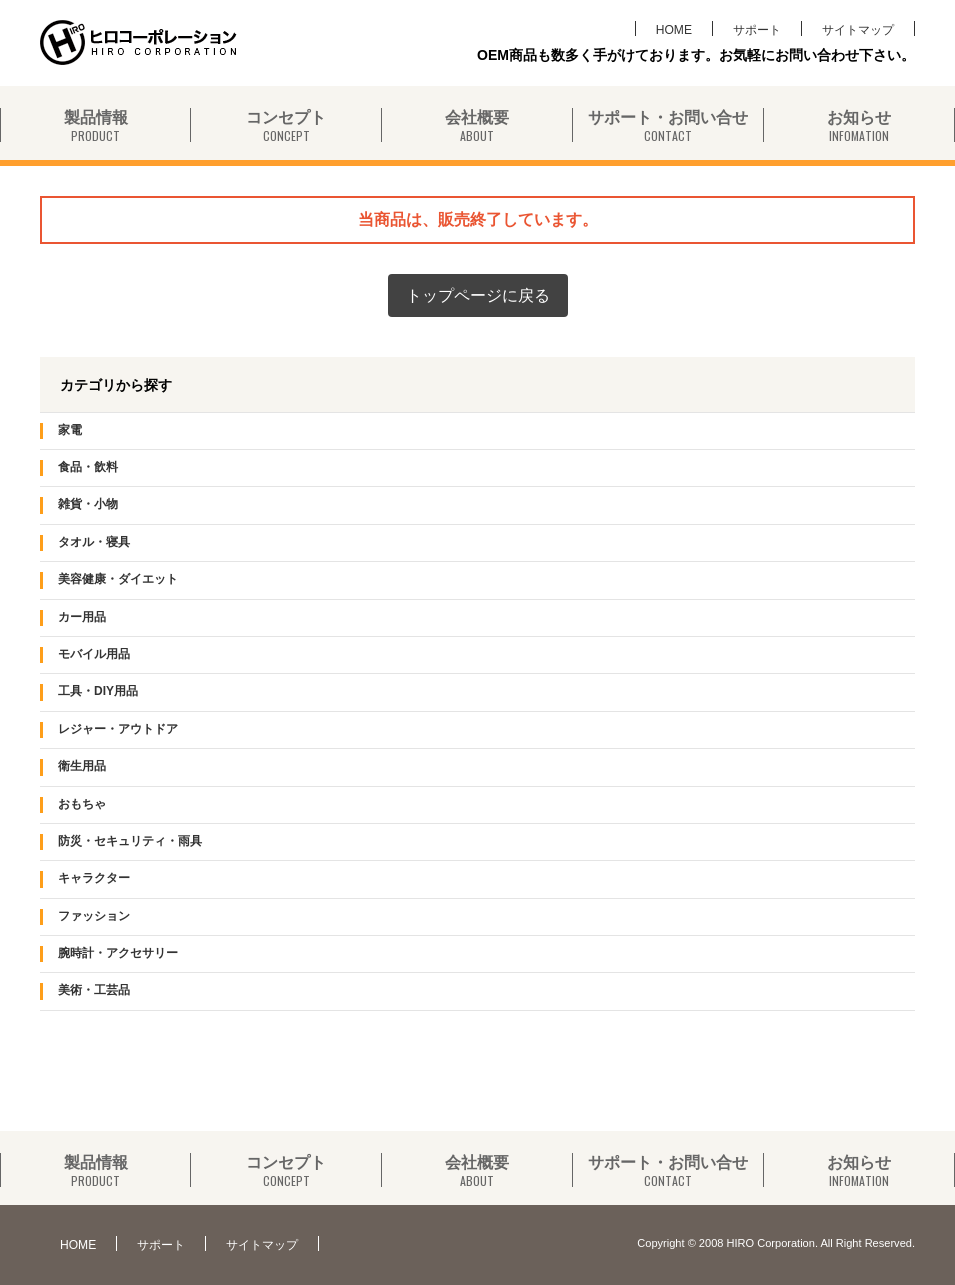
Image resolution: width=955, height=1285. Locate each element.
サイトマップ (858, 29)
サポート (757, 29)
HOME (674, 29)
